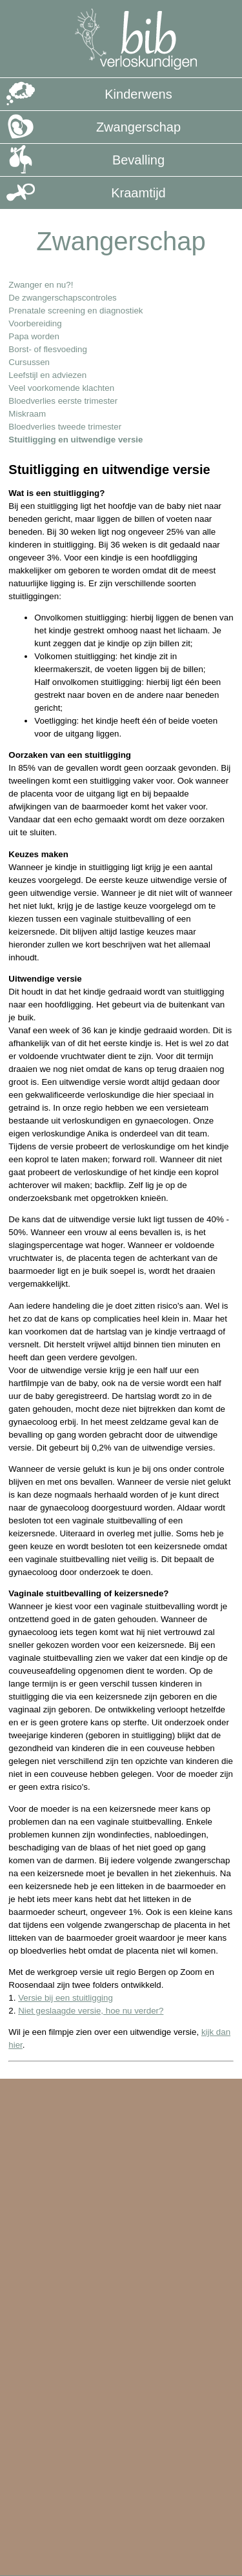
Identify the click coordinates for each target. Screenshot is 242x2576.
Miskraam (27, 414)
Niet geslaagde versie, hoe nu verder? (90, 2011)
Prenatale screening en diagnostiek (75, 310)
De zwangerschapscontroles (62, 297)
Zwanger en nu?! (40, 285)
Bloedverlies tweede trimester (64, 426)
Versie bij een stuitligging (65, 1998)
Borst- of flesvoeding (47, 349)
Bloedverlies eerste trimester (62, 401)
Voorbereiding (34, 323)
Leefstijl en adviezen (47, 375)
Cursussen (29, 362)
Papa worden (33, 336)
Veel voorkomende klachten (61, 388)
